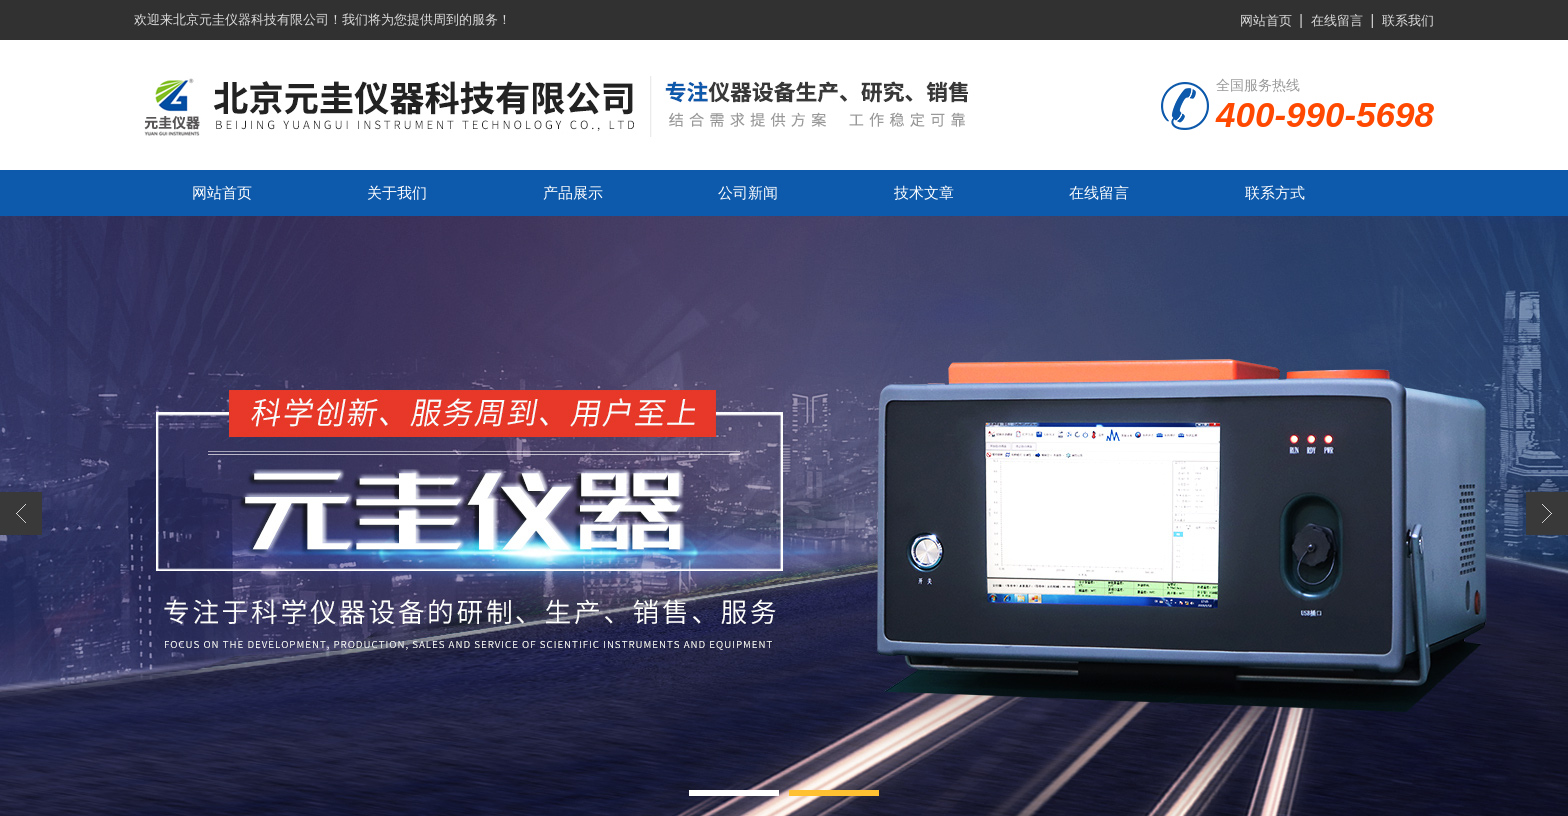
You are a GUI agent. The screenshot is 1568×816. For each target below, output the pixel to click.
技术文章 (924, 192)
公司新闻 (748, 192)
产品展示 (573, 192)
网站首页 (1266, 20)
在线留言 (1337, 20)
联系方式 (1275, 192)
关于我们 (397, 192)
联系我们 (1408, 20)
